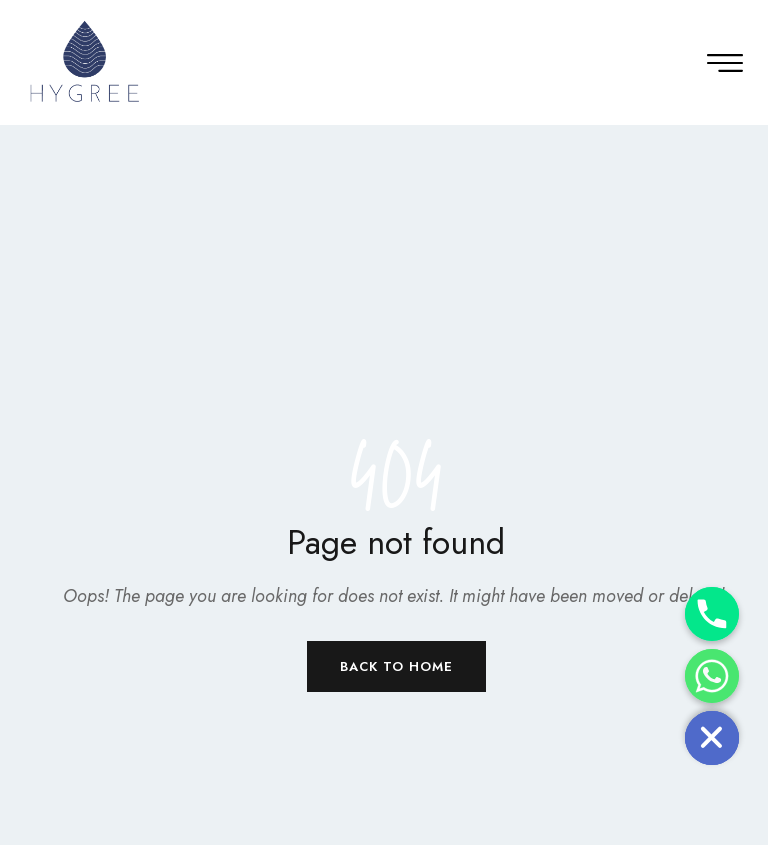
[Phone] (712, 614)
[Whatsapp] (712, 676)
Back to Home (396, 666)
